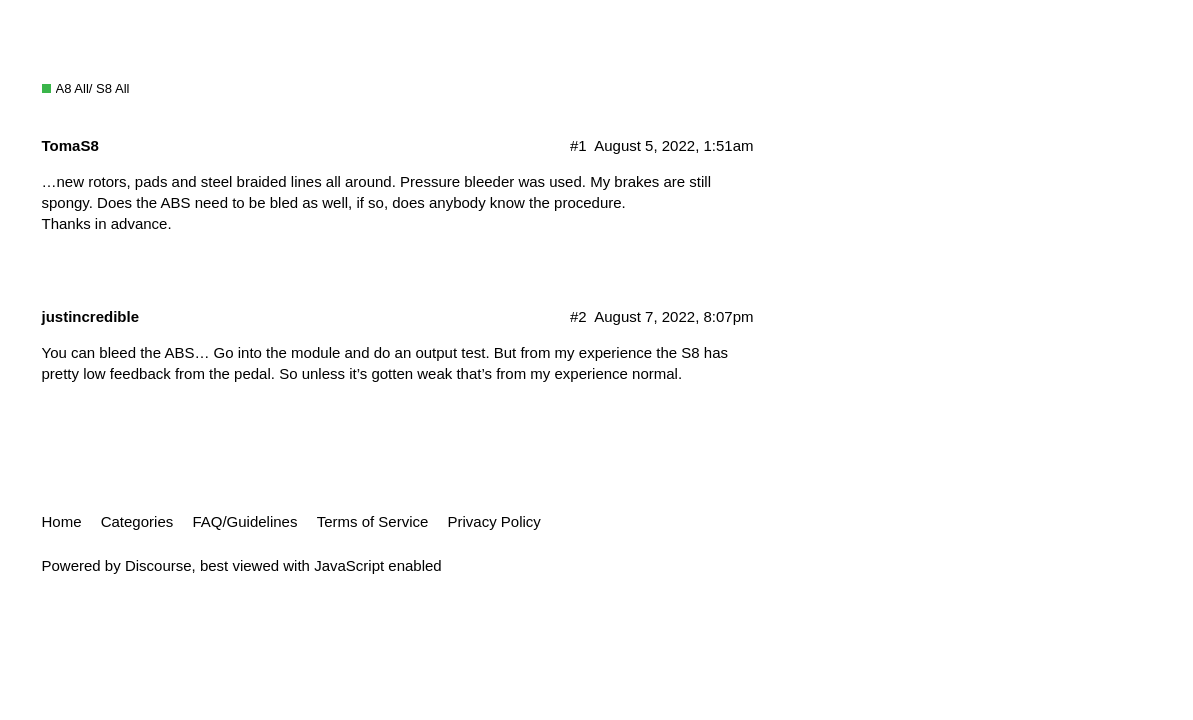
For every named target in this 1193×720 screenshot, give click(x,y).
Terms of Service (373, 521)
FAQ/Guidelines (244, 521)
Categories (137, 521)
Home (62, 521)
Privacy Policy (494, 521)
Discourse (158, 565)
